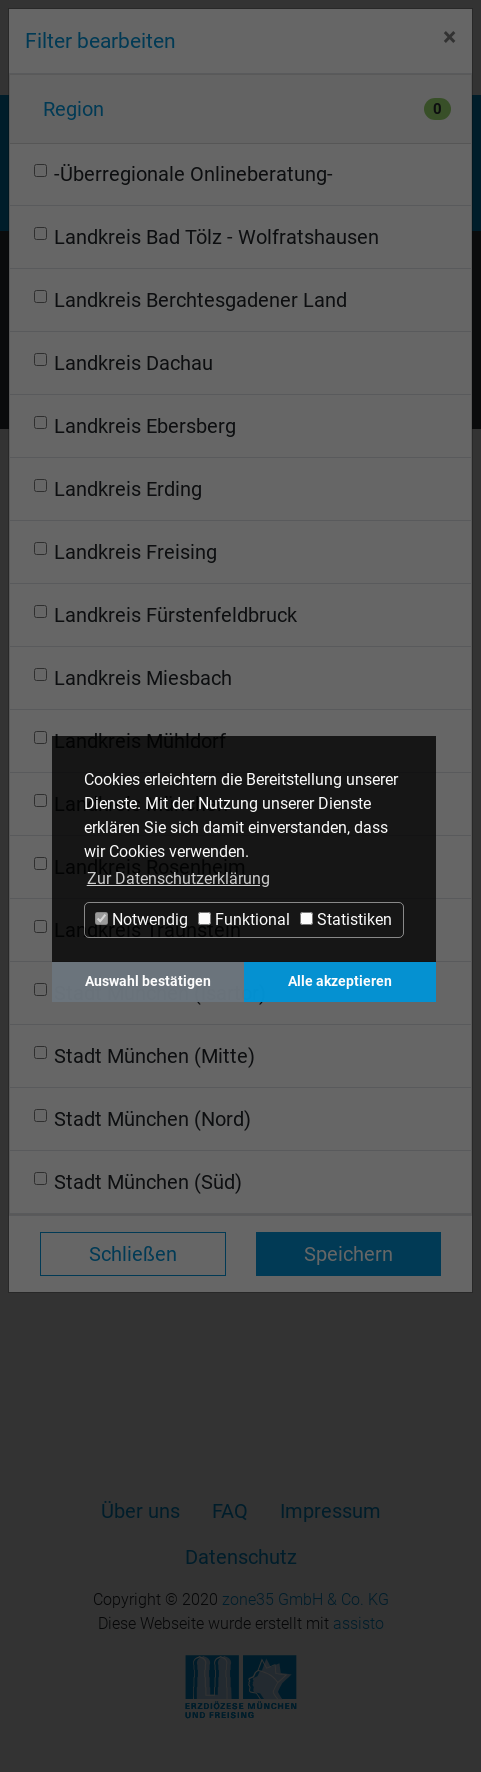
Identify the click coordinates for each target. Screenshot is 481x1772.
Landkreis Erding (128, 489)
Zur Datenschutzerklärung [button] (178, 878)
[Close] (449, 37)
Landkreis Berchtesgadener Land (200, 300)
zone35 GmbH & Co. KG (305, 1599)
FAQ (230, 1511)
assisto (358, 1623)
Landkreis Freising (135, 552)
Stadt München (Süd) (148, 1182)
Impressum (330, 1511)
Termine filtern (93, 383)
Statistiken (346, 919)
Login (380, 51)
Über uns (140, 1511)
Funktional (244, 919)
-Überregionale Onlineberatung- (193, 174)
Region (73, 109)
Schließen (133, 1254)
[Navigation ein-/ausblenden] (442, 50)
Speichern (348, 1254)
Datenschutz (241, 1557)
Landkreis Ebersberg (145, 426)
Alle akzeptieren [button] (340, 981)
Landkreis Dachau (133, 363)
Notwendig (141, 919)
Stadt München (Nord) (152, 1119)
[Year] (262, 506)
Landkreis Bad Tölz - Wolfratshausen (216, 237)
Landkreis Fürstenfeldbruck (175, 615)
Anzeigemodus (240, 340)
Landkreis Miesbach (143, 678)
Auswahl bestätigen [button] (148, 981)
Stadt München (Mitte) (154, 1056)
